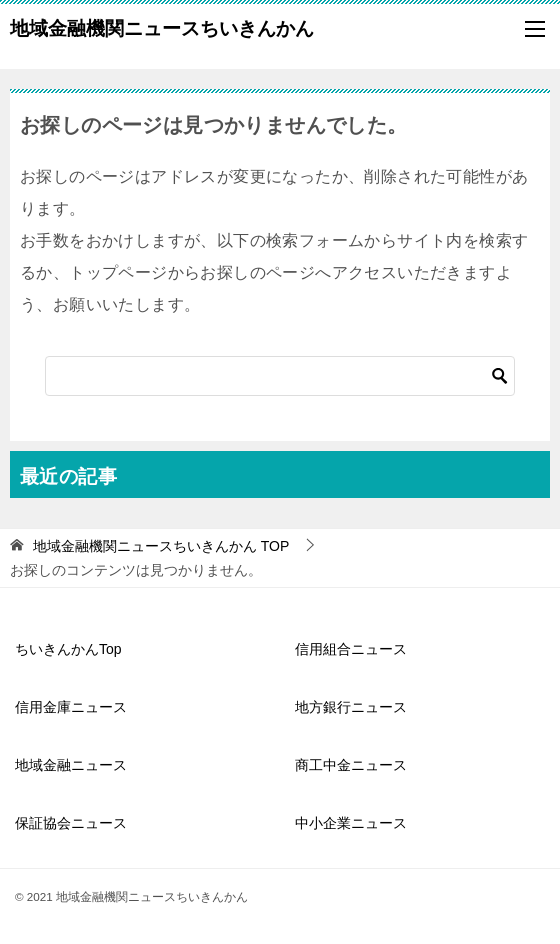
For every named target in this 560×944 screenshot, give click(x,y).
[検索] (280, 376)
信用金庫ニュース (71, 707)
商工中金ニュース (351, 765)
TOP (161, 546)
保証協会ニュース (71, 823)
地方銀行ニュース (351, 707)
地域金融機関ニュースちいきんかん (162, 26)
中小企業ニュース (351, 823)
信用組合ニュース (351, 649)
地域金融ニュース (71, 765)
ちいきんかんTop (68, 649)
